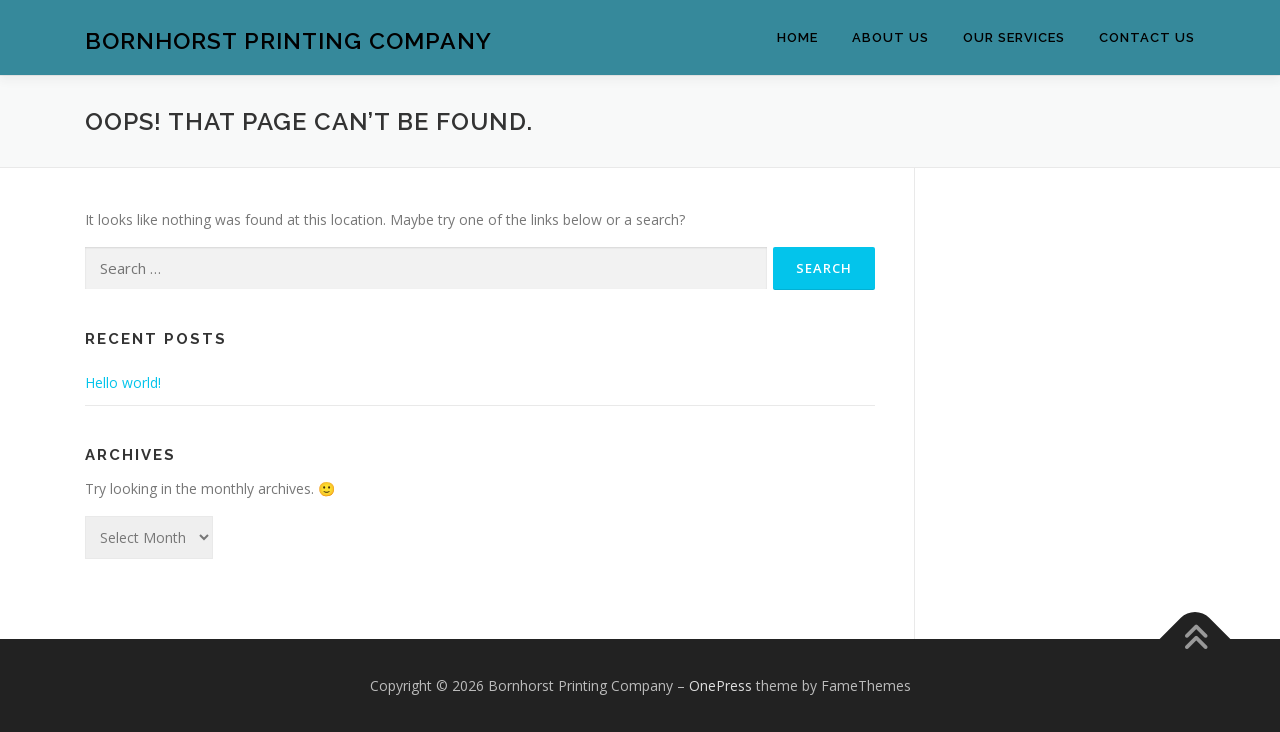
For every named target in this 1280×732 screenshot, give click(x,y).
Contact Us (1147, 37)
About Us (890, 37)
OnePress (720, 685)
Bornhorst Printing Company (288, 40)
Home (797, 37)
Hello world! (123, 382)
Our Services (1014, 37)
